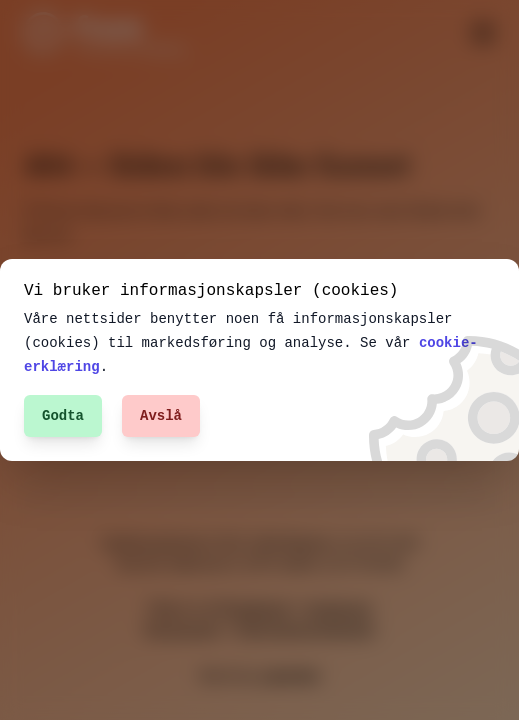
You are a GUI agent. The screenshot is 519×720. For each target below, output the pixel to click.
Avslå (161, 415)
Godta (63, 415)
